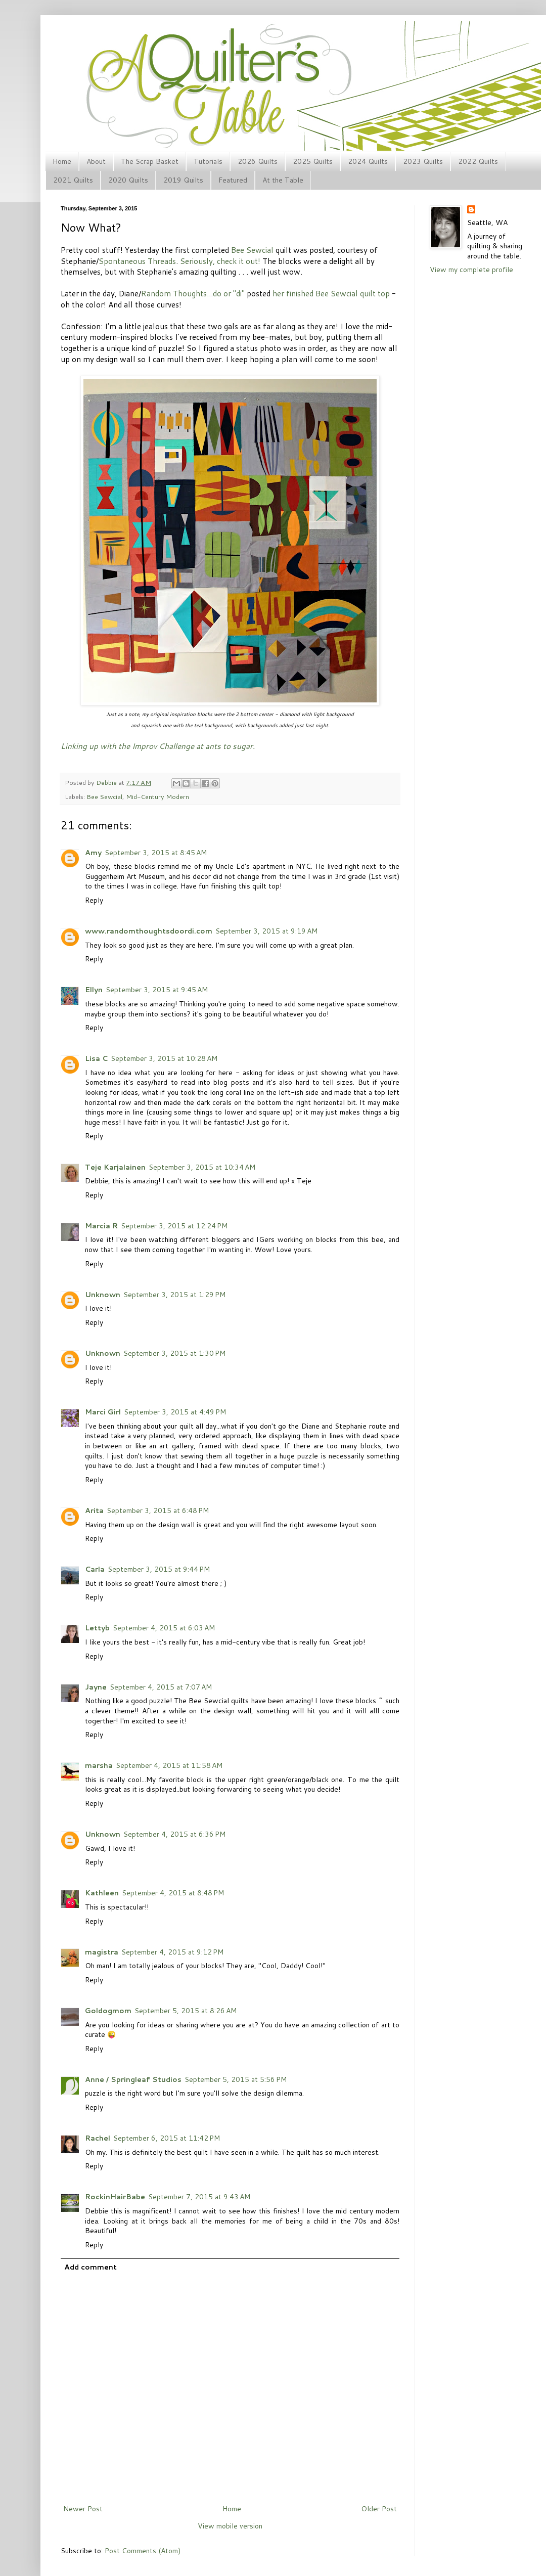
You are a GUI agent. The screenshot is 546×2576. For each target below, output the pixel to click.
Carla (95, 1569)
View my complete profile (471, 269)
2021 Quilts (73, 180)
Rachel (97, 2138)
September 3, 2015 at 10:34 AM (202, 1167)
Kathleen (102, 1893)
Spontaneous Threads (137, 261)
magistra (101, 1952)
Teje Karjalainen (115, 1167)
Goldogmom (108, 2011)
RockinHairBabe (115, 2197)
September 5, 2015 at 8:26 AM (185, 2011)
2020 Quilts (128, 180)
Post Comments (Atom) (142, 2551)
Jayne (96, 1687)
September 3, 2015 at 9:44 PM (159, 1569)
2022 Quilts (478, 161)
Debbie (107, 782)
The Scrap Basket (149, 161)
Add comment (90, 2267)
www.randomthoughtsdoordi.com (148, 931)
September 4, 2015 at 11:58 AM (169, 1765)
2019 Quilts (183, 180)
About (96, 161)
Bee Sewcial (252, 249)
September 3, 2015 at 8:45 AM (156, 853)
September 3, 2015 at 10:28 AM (164, 1058)
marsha (99, 1765)
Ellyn (94, 990)
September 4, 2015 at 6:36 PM (174, 1834)
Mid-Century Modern (157, 796)
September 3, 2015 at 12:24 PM (174, 1226)
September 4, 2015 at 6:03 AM (164, 1628)
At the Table (282, 180)
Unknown (102, 1295)
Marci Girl (103, 1412)
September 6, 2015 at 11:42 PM (166, 2138)
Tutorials (208, 161)
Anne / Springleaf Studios (133, 2079)
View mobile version (230, 2526)
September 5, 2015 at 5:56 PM (236, 2079)
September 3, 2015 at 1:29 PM (174, 1295)
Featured (232, 180)
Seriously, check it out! (220, 261)
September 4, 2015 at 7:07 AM (161, 1687)
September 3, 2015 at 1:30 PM (174, 1353)
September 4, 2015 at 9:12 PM (172, 1952)
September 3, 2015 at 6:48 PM (158, 1510)
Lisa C (96, 1058)
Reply (94, 900)
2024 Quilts (368, 161)
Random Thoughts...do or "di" (193, 293)
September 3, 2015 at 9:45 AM (157, 990)
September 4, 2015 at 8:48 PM (173, 1893)
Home (62, 161)
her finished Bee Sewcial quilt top (331, 293)
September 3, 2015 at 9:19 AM (266, 931)
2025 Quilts (313, 161)
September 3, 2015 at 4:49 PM (175, 1412)
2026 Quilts (258, 161)
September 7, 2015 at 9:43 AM (199, 2197)
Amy (93, 853)
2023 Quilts (423, 161)
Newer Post (83, 2509)
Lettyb (97, 1628)
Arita (94, 1510)
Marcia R (101, 1226)
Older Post (379, 2509)
